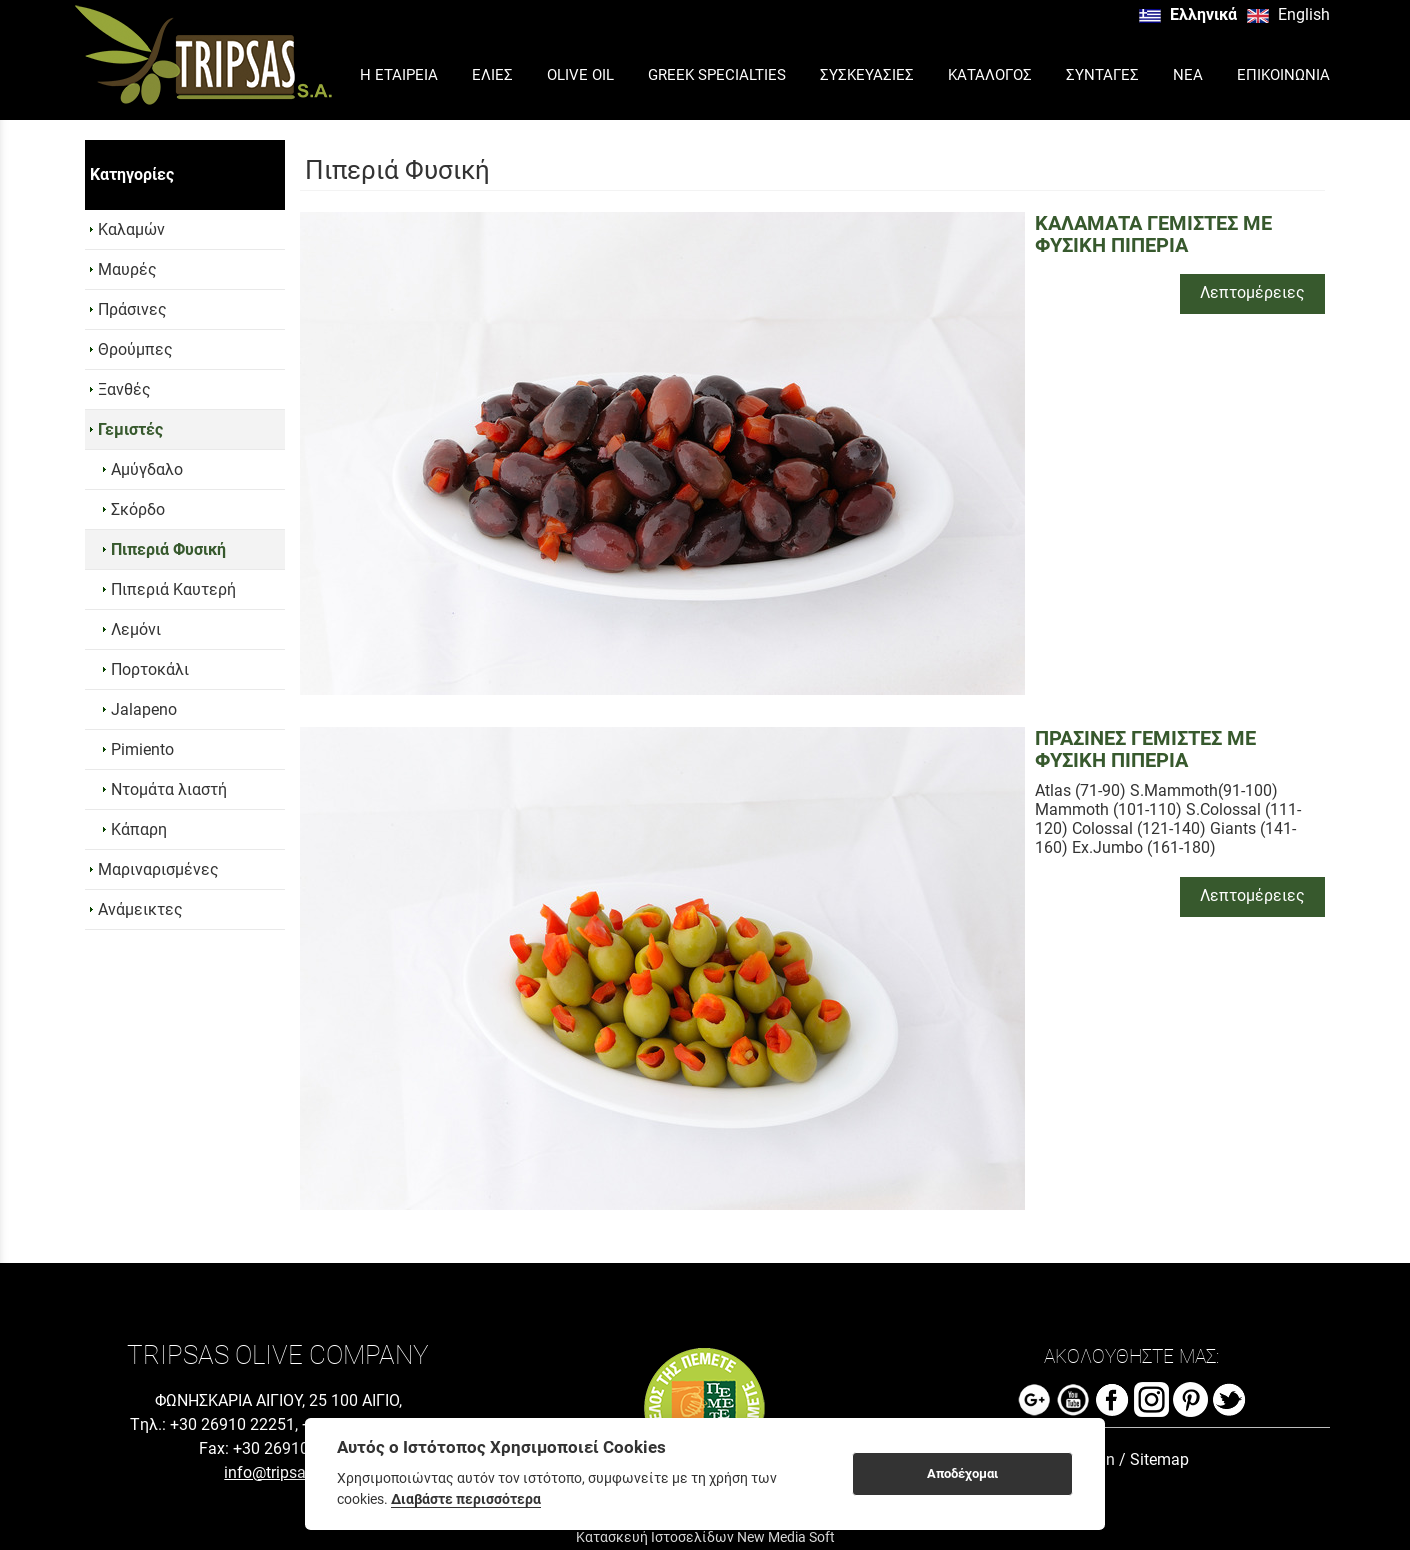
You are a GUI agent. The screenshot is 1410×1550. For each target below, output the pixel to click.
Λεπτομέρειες (1252, 292)
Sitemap (1159, 1459)
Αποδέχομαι (962, 1473)
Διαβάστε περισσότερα (466, 1499)
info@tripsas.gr (278, 1472)
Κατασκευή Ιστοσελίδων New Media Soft (705, 1537)
